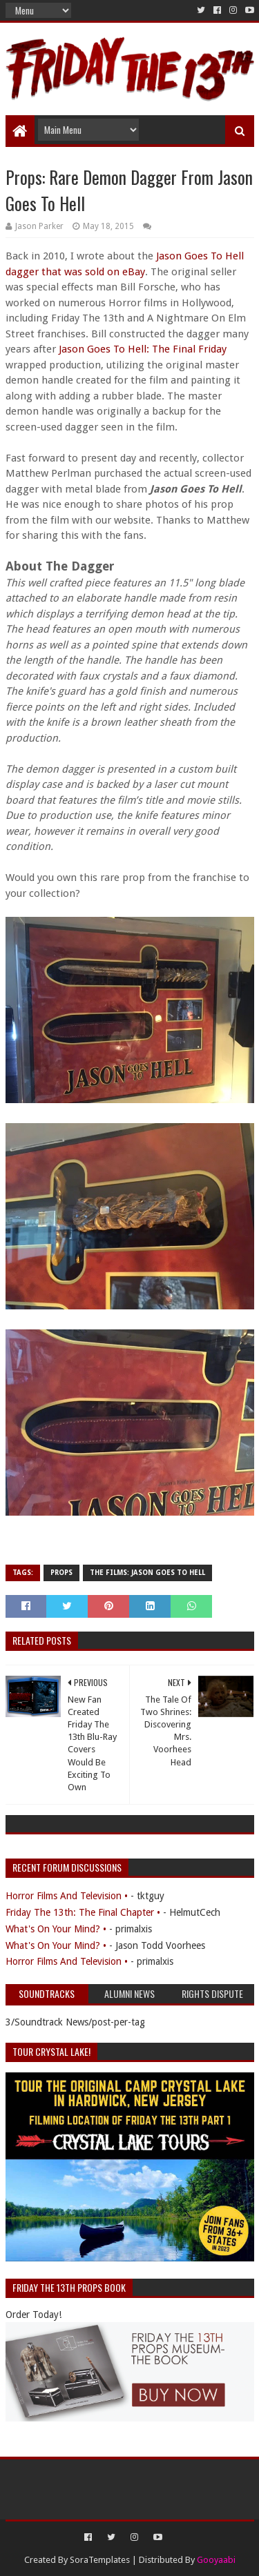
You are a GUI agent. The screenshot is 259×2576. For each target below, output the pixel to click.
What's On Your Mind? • (56, 1928)
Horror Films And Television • (67, 1895)
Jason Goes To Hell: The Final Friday (143, 349)
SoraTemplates (100, 2560)
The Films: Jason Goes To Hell (147, 1572)
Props (61, 1572)
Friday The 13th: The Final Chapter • (83, 1912)
